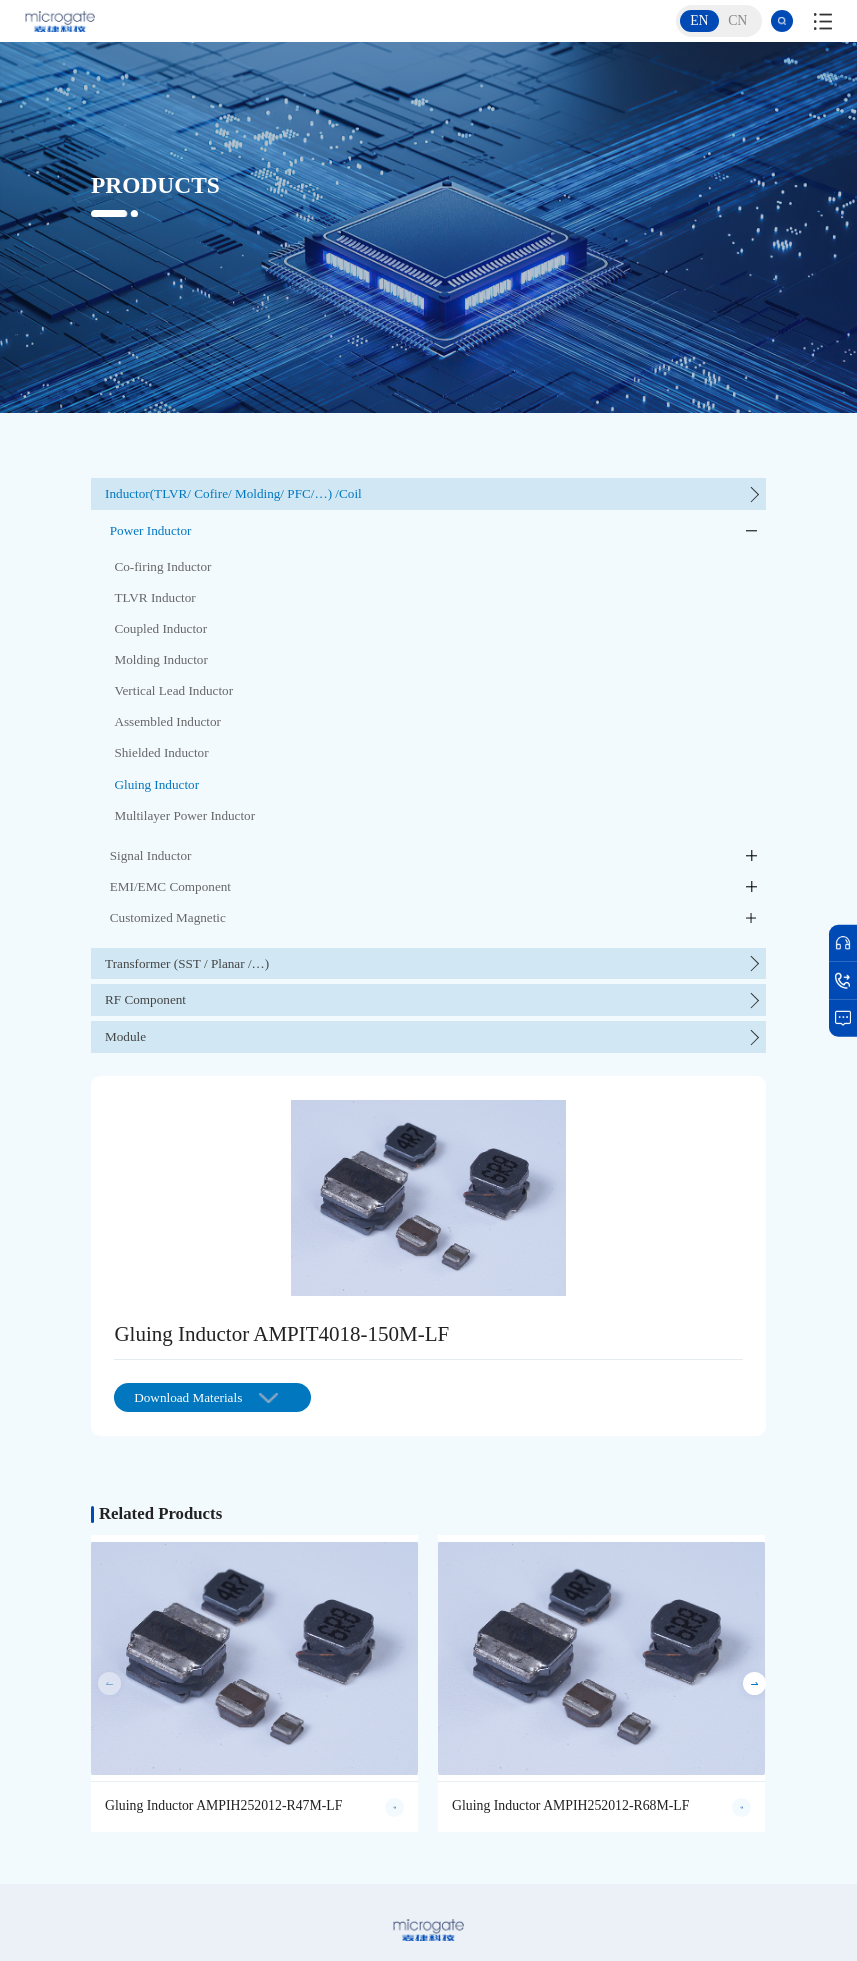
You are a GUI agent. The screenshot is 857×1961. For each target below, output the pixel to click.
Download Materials (206, 1397)
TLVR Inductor (154, 597)
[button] (754, 1683)
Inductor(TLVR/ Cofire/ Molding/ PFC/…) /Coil (233, 493)
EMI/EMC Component (170, 886)
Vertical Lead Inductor (173, 690)
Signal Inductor (151, 855)
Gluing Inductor (156, 784)
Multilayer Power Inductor (184, 815)
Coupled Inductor (160, 628)
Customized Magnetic (168, 917)
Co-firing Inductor (162, 566)
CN (737, 20)
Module (125, 1036)
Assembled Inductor (167, 721)
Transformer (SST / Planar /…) (187, 963)
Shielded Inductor (161, 752)
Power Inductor (151, 530)
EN (699, 20)
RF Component (145, 999)
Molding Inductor (160, 659)
